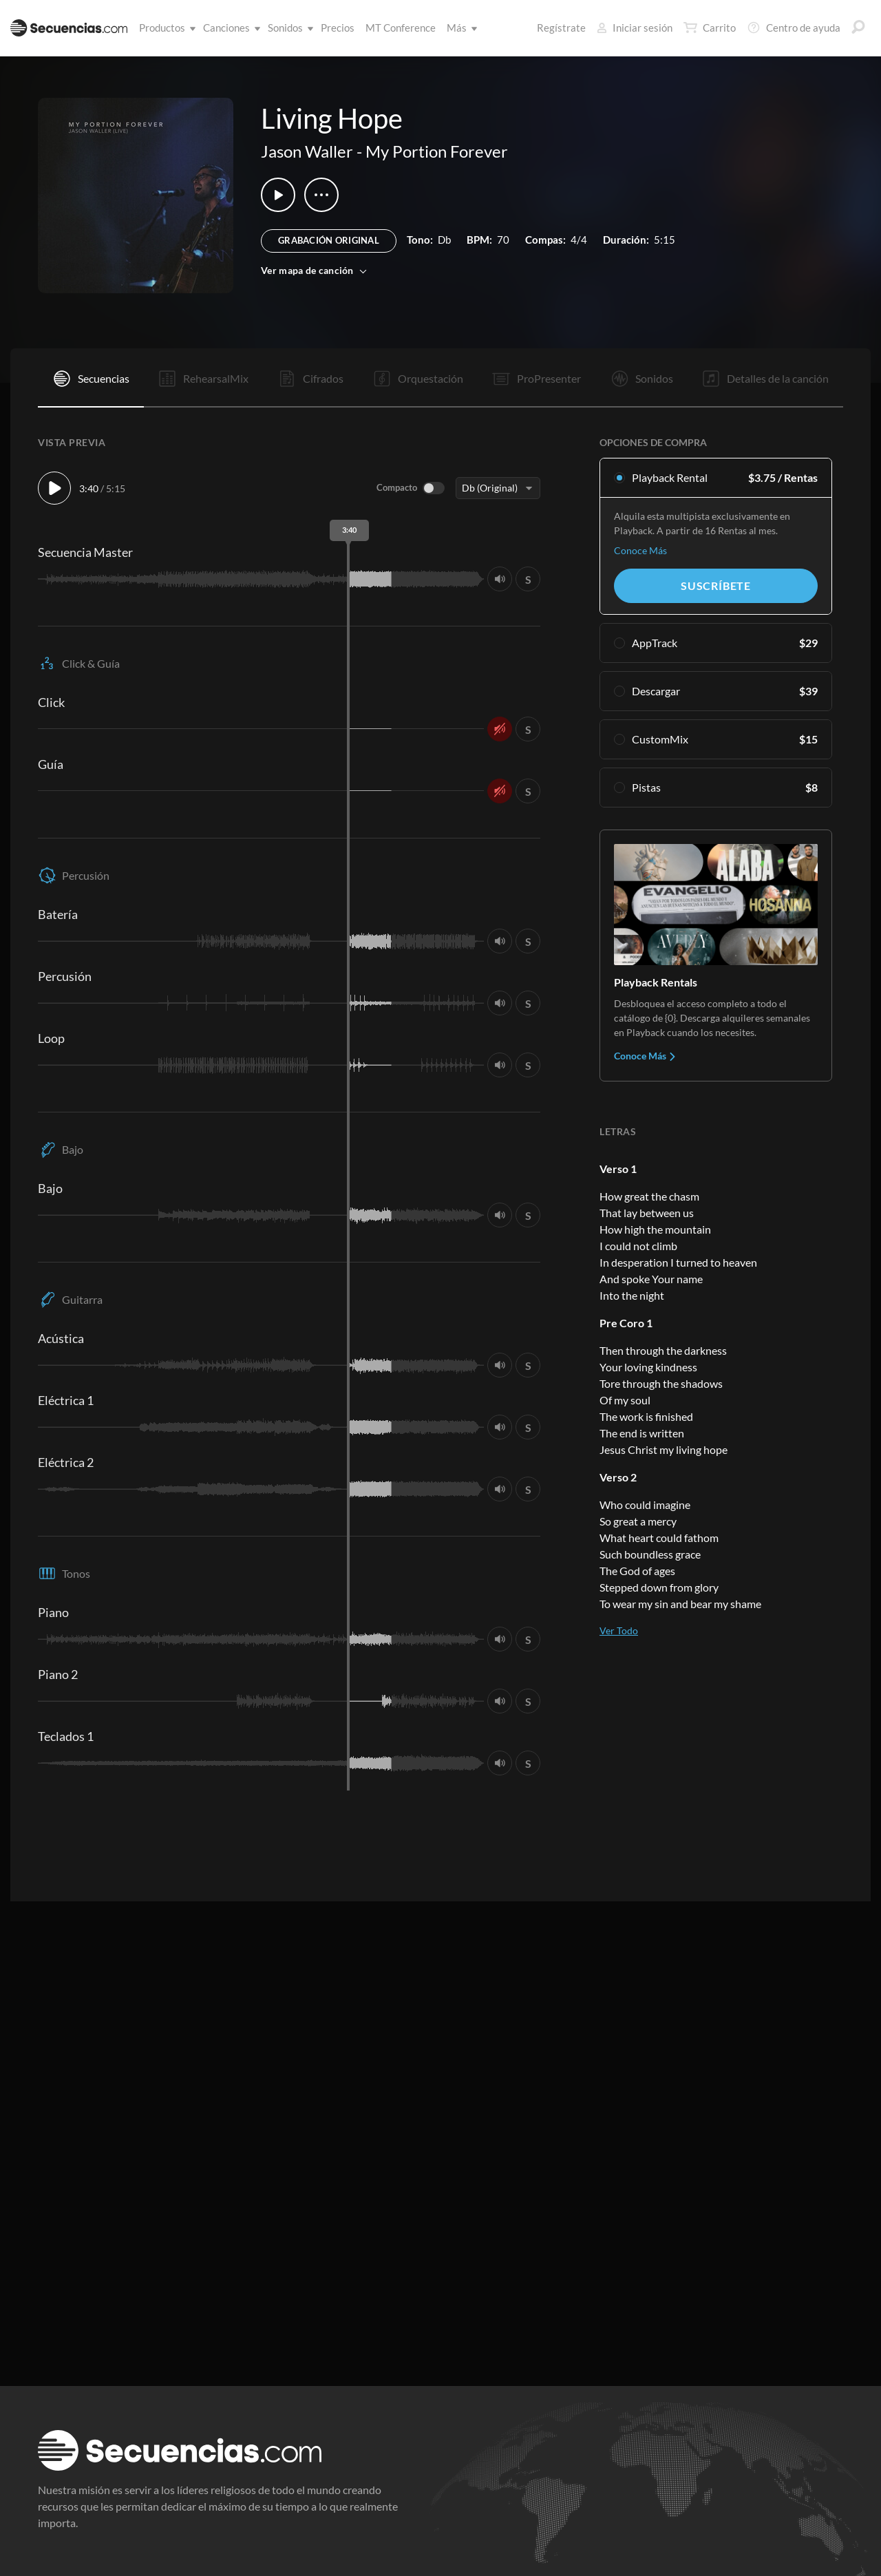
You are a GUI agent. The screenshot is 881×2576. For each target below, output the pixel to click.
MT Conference (400, 27)
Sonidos (288, 27)
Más (459, 27)
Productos (165, 27)
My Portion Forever (436, 151)
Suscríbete (716, 585)
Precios (337, 27)
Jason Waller (307, 151)
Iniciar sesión (634, 27)
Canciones (229, 27)
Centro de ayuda (793, 27)
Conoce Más (640, 550)
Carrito (709, 27)
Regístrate (561, 27)
